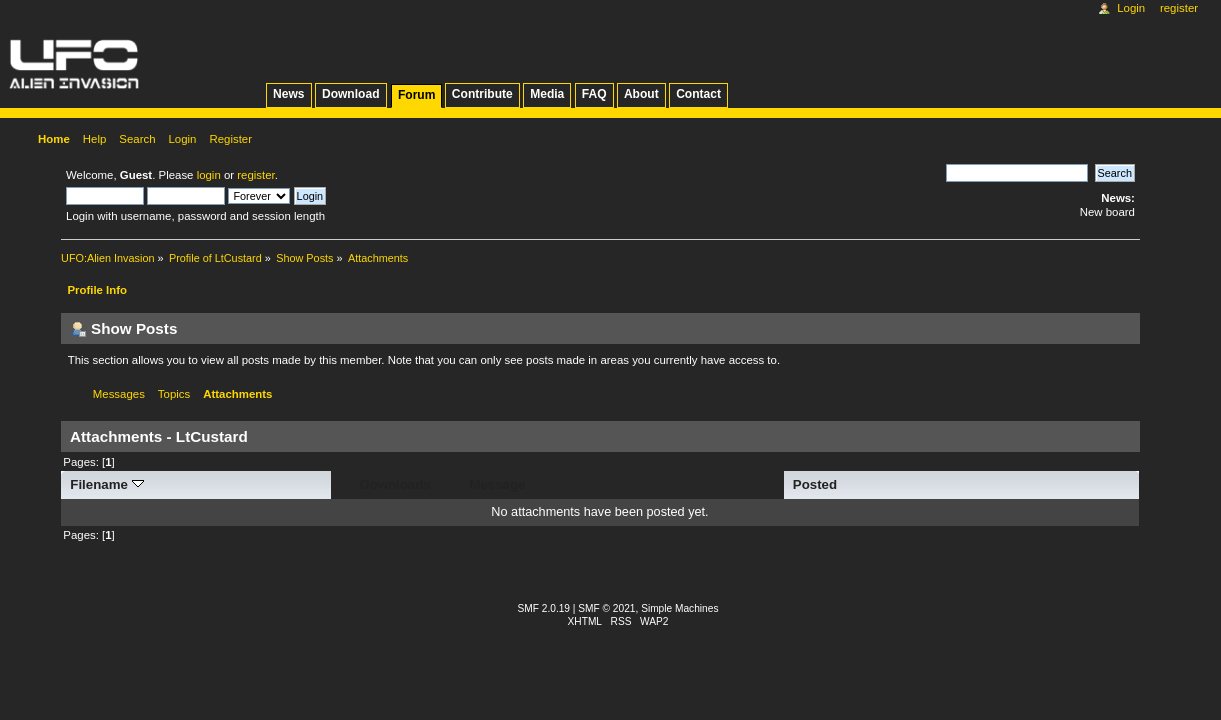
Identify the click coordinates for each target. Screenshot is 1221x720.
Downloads (395, 484)
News (288, 94)
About (641, 94)
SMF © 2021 (606, 608)
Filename (106, 484)
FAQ (594, 94)
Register (1179, 8)
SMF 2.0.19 (544, 608)
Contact (698, 94)
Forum (416, 95)
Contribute (482, 94)
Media (547, 94)
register (255, 175)
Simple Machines (679, 608)
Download (351, 94)
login (209, 175)
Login (1131, 8)
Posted (815, 484)
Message (497, 484)
